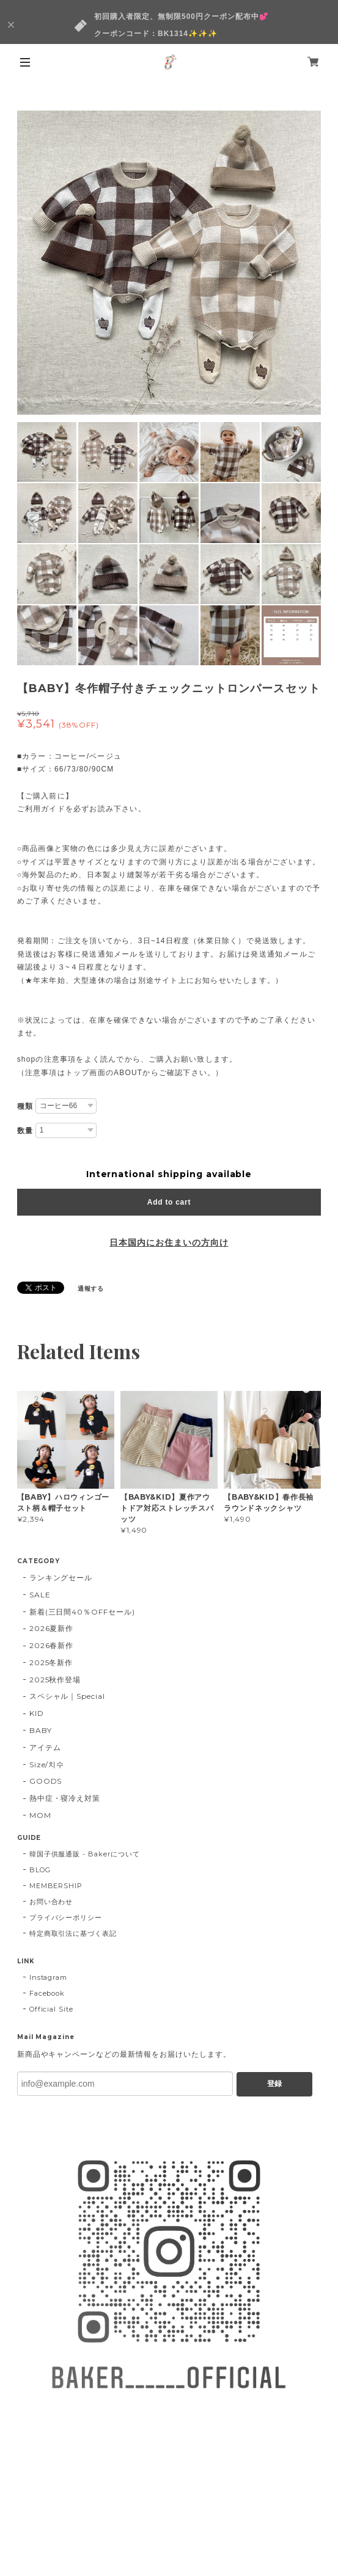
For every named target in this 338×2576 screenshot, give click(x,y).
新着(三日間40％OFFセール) (82, 1611)
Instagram (48, 1977)
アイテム (45, 1747)
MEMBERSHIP (56, 1885)
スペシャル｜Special (67, 1696)
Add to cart (169, 1202)
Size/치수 (47, 1764)
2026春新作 (51, 1645)
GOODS (45, 1781)
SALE (40, 1594)
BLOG (40, 1870)
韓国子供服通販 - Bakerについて (84, 1854)
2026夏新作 (51, 1628)
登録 (274, 2083)
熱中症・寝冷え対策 (65, 1798)
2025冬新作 (51, 1662)
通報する (91, 1289)
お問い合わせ (51, 1901)
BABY (40, 1730)
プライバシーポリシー (66, 1917)
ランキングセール (61, 1577)
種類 (25, 1106)
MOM (40, 1815)
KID (36, 1713)
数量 (25, 1130)
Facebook (47, 1993)
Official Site (51, 2009)
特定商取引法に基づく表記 (73, 1933)
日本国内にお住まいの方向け (168, 1242)
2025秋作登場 (55, 1679)
